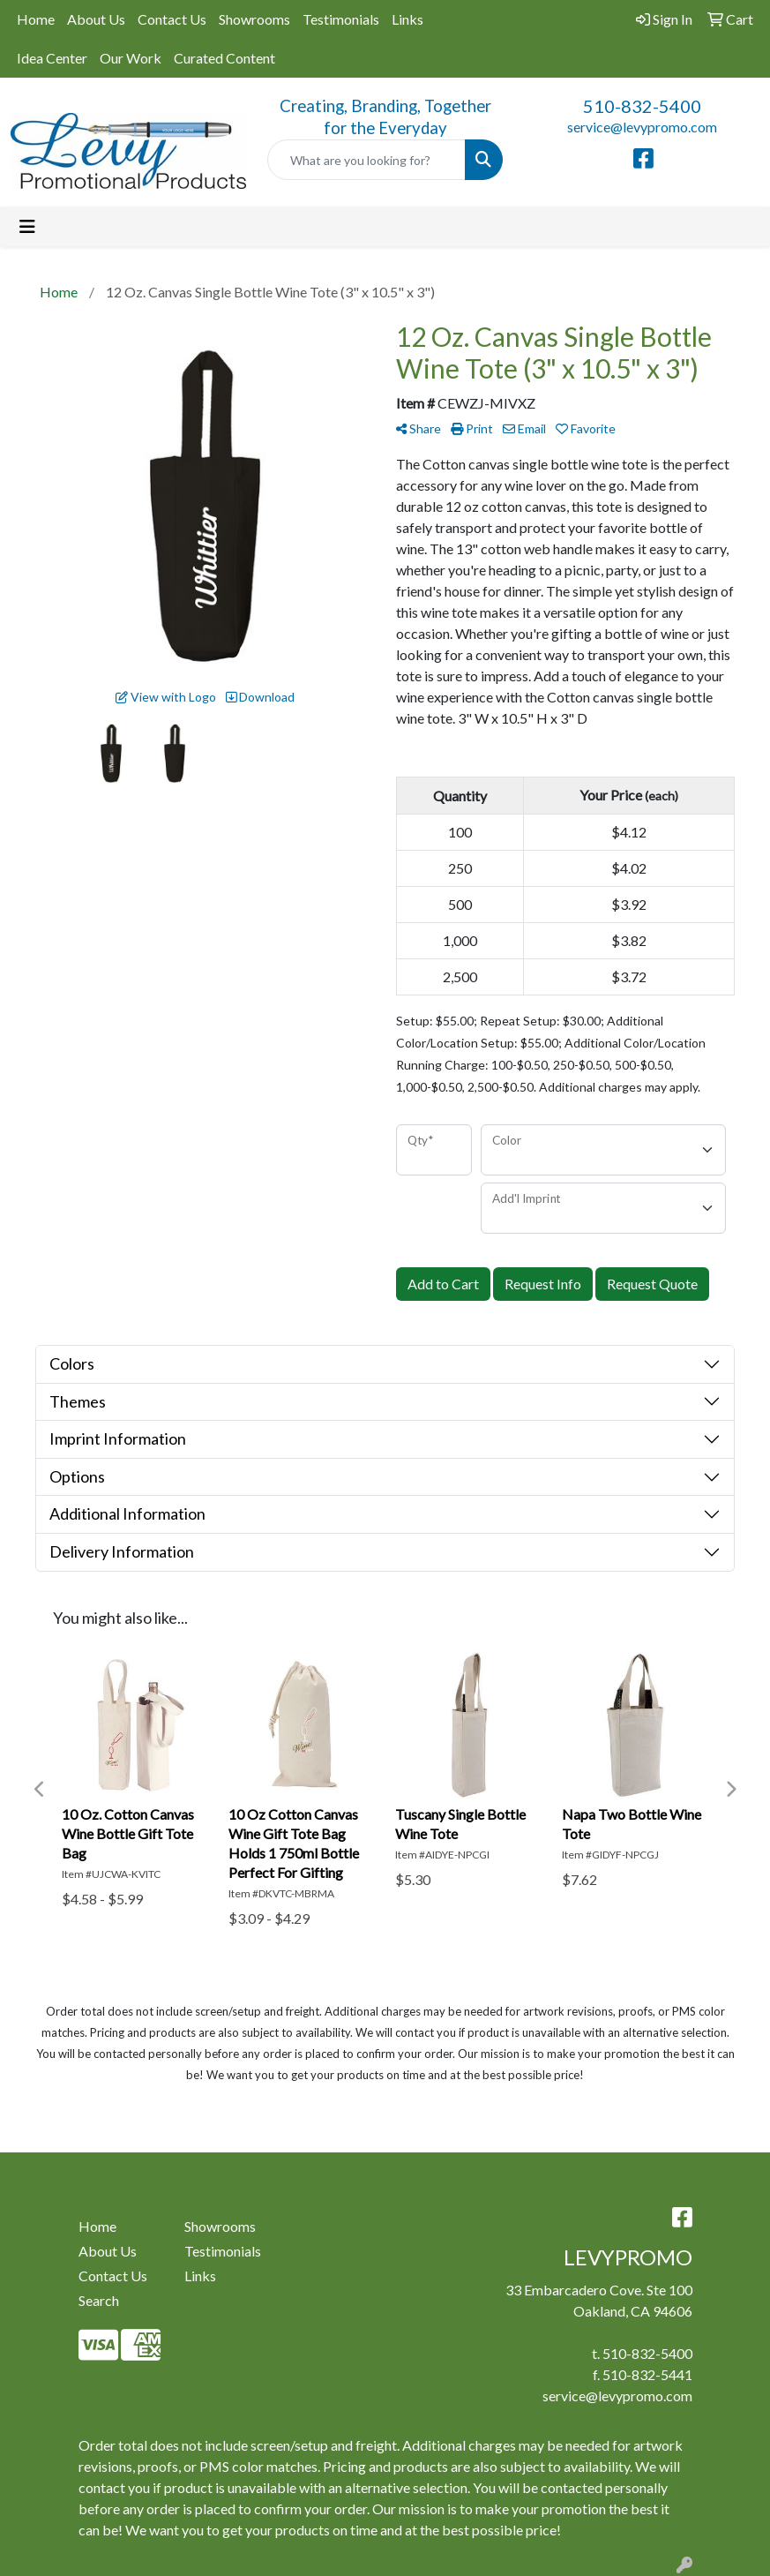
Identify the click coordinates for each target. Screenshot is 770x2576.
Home (36, 19)
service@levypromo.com (642, 126)
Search (98, 2300)
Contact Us (172, 19)
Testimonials (341, 19)
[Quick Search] (366, 159)
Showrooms (254, 19)
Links (407, 19)
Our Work (130, 57)
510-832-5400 (642, 105)
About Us (96, 19)
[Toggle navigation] (27, 226)
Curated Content (224, 57)
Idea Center (52, 57)
